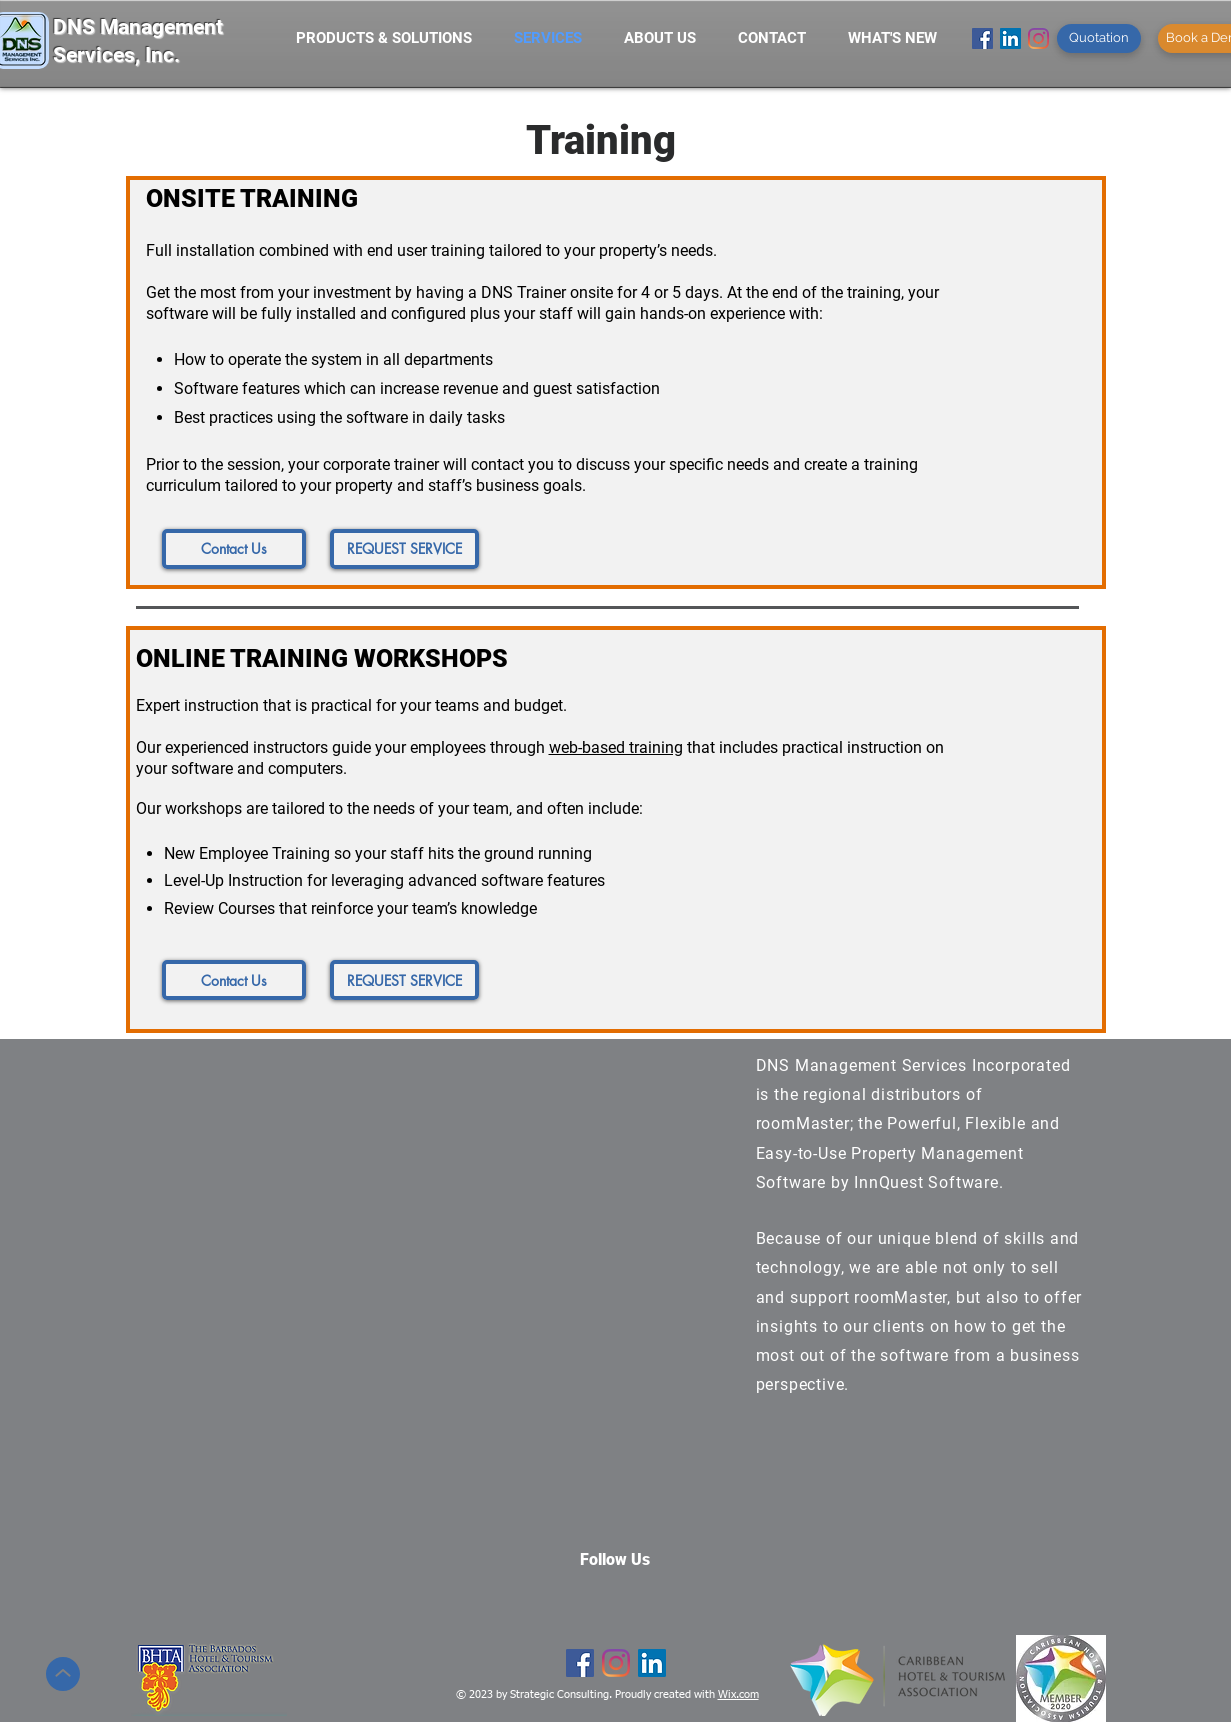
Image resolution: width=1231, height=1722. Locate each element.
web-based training (616, 747)
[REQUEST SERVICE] (404, 549)
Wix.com (738, 1694)
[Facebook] (982, 38)
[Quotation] (1099, 38)
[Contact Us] (234, 549)
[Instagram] (1038, 38)
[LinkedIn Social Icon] (1010, 38)
